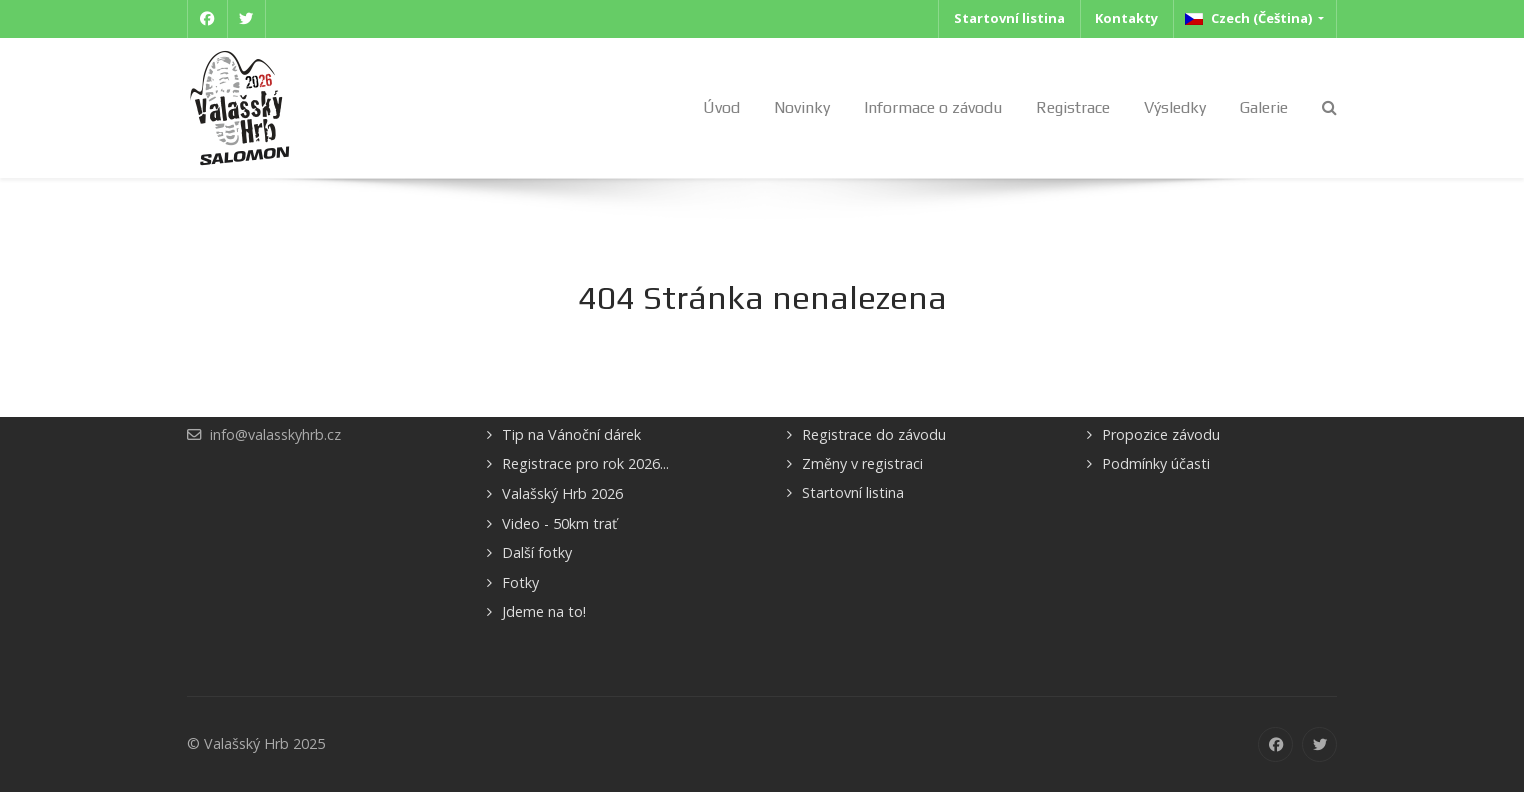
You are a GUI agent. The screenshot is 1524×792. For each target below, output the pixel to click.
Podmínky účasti (1156, 463)
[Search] (1329, 107)
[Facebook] (207, 19)
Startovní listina (853, 492)
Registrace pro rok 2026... (585, 463)
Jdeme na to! (544, 611)
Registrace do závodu (874, 434)
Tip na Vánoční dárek (571, 434)
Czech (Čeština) (1250, 18)
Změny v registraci (862, 463)
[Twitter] (247, 19)
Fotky (520, 582)
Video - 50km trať (559, 523)
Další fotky (537, 552)
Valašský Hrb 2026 (562, 493)
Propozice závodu (1161, 434)
